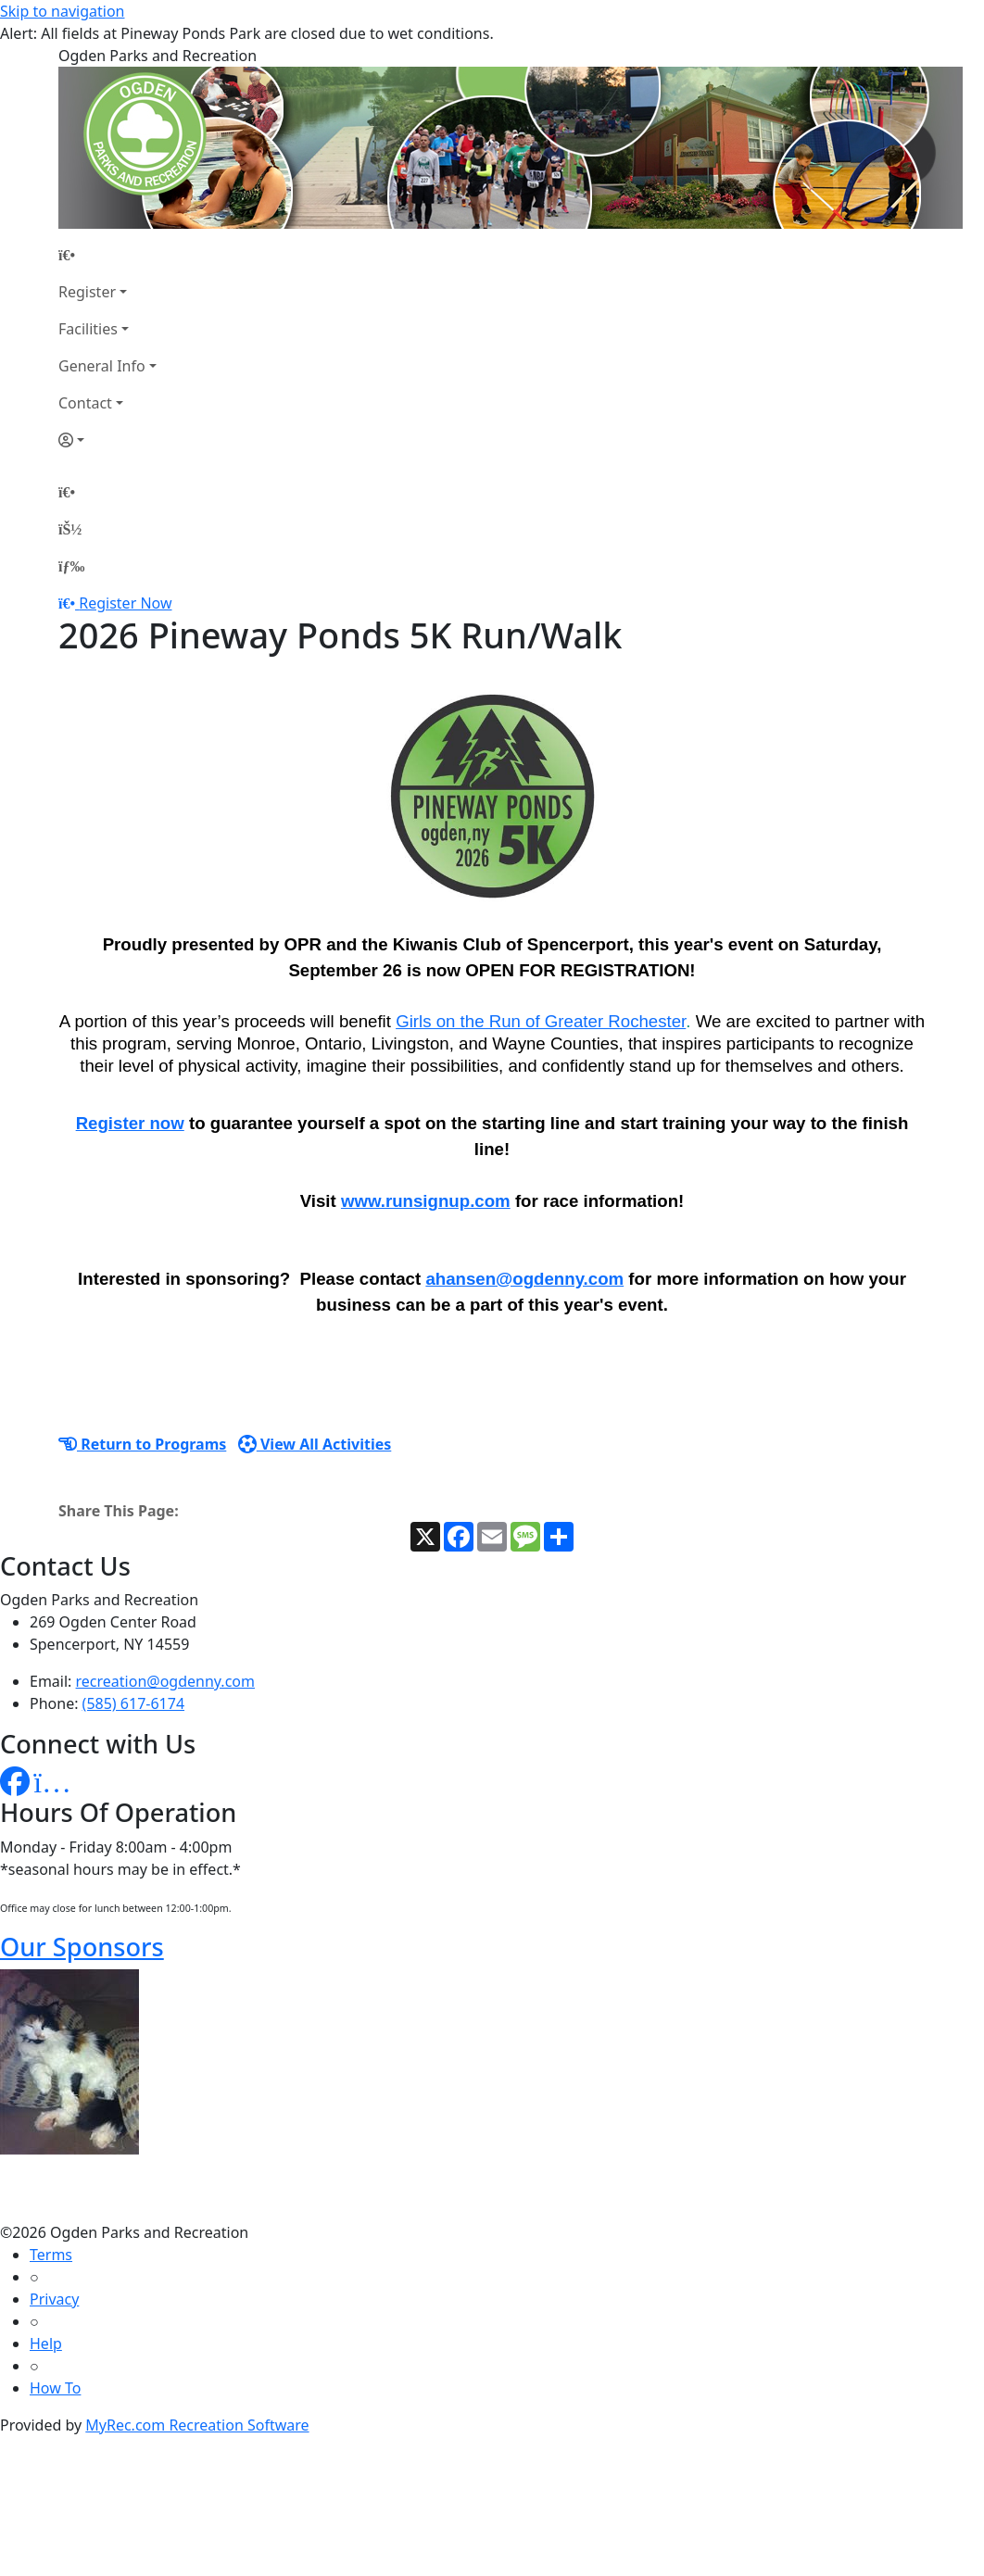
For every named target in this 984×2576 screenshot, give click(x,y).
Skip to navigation (62, 11)
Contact (85, 403)
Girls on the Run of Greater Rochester (541, 1021)
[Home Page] (107, 254)
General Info (101, 366)
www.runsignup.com (426, 1201)
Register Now (125, 603)
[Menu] (71, 565)
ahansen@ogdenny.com (524, 1278)
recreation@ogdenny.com (165, 1681)
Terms (51, 2254)
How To (55, 2388)
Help (46, 2343)
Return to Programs (142, 1444)
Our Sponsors (82, 1946)
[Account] (107, 440)
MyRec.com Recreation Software (197, 2425)
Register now (130, 1123)
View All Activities (315, 1444)
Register (87, 292)
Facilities (88, 329)
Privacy (54, 2299)
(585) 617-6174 (133, 1703)
